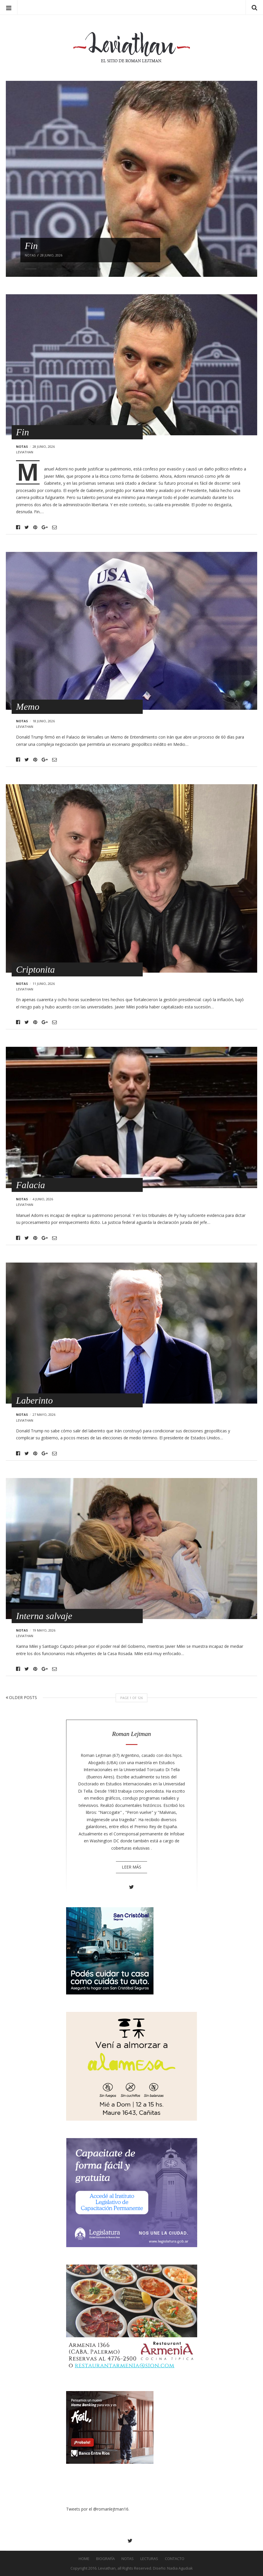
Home (84, 2558)
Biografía (105, 2558)
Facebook (18, 527)
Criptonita (35, 969)
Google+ (45, 527)
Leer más (131, 1867)
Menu (8, 7)
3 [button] (62, 269)
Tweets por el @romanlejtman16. (97, 2509)
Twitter (26, 527)
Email (54, 527)
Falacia (30, 1185)
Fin (22, 432)
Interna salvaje (44, 1616)
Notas (22, 446)
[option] (131, 179)
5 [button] (94, 269)
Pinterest (35, 527)
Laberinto (34, 1400)
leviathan (24, 452)
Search (254, 7)
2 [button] (46, 269)
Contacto (174, 2558)
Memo (27, 706)
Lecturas (149, 2558)
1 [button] (30, 269)
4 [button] (78, 269)
